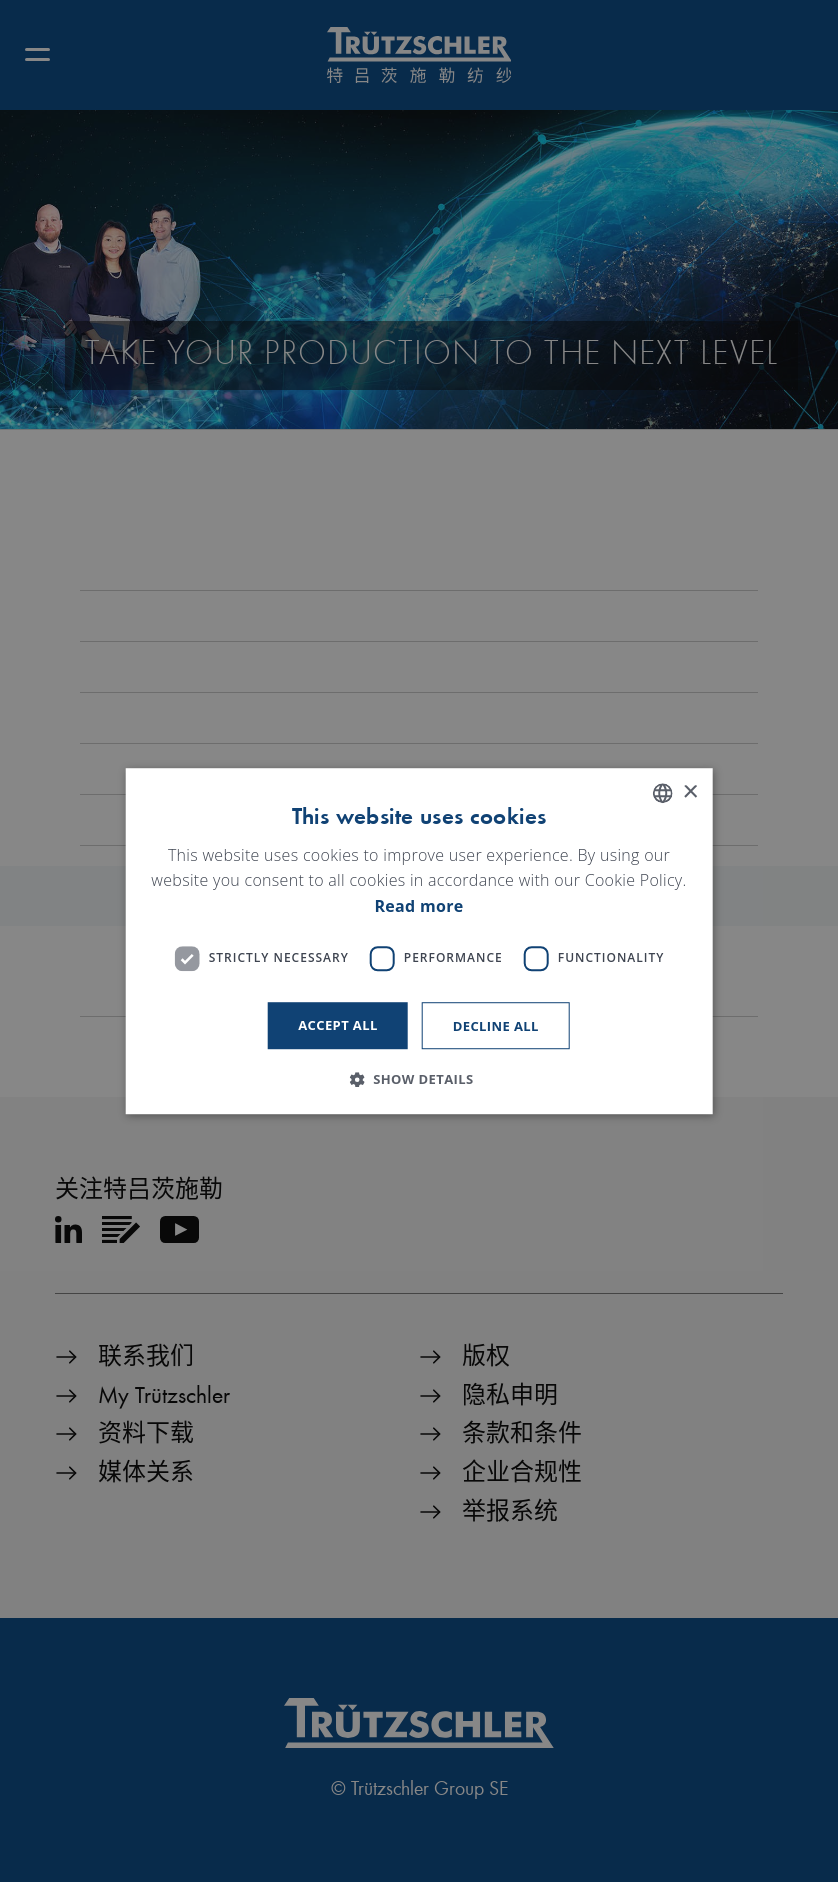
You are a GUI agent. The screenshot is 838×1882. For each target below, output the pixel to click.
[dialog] (419, 941)
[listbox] (662, 793)
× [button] (689, 792)
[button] (418, 1079)
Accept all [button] (338, 1025)
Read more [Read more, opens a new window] (419, 906)
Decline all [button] (496, 1026)
